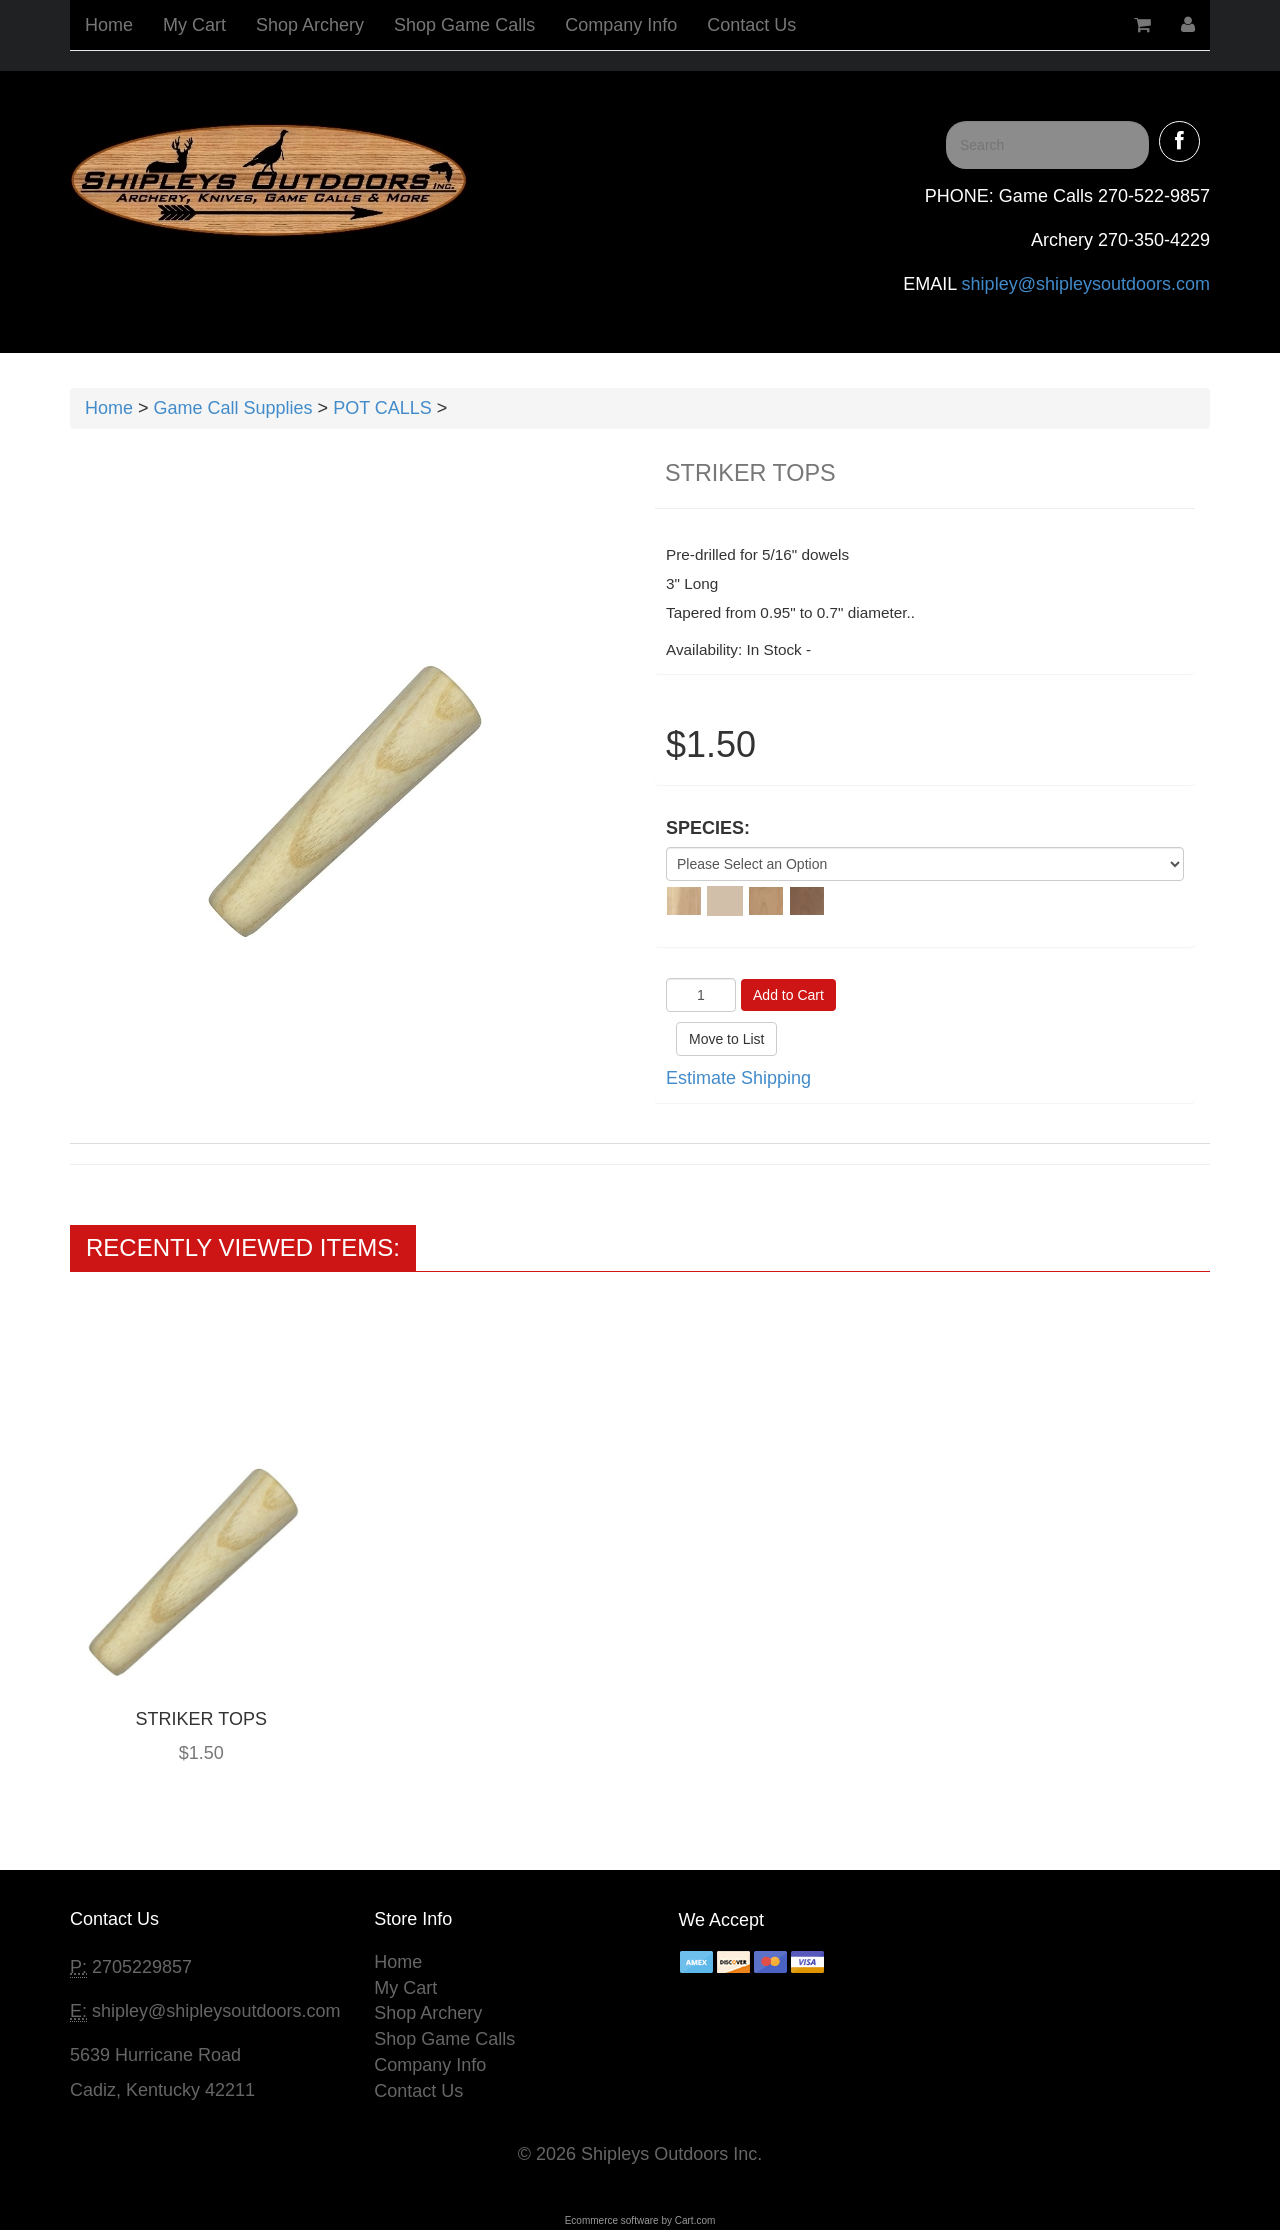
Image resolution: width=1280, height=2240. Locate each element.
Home (109, 25)
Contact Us (751, 25)
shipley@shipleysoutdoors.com (1083, 284)
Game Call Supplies (233, 408)
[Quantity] (701, 995)
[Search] (1047, 145)
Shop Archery (310, 25)
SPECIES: (708, 828)
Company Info (621, 25)
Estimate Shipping (738, 1078)
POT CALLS (382, 408)
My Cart (194, 25)
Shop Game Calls (464, 25)
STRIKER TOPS (201, 1719)
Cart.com (695, 2220)
